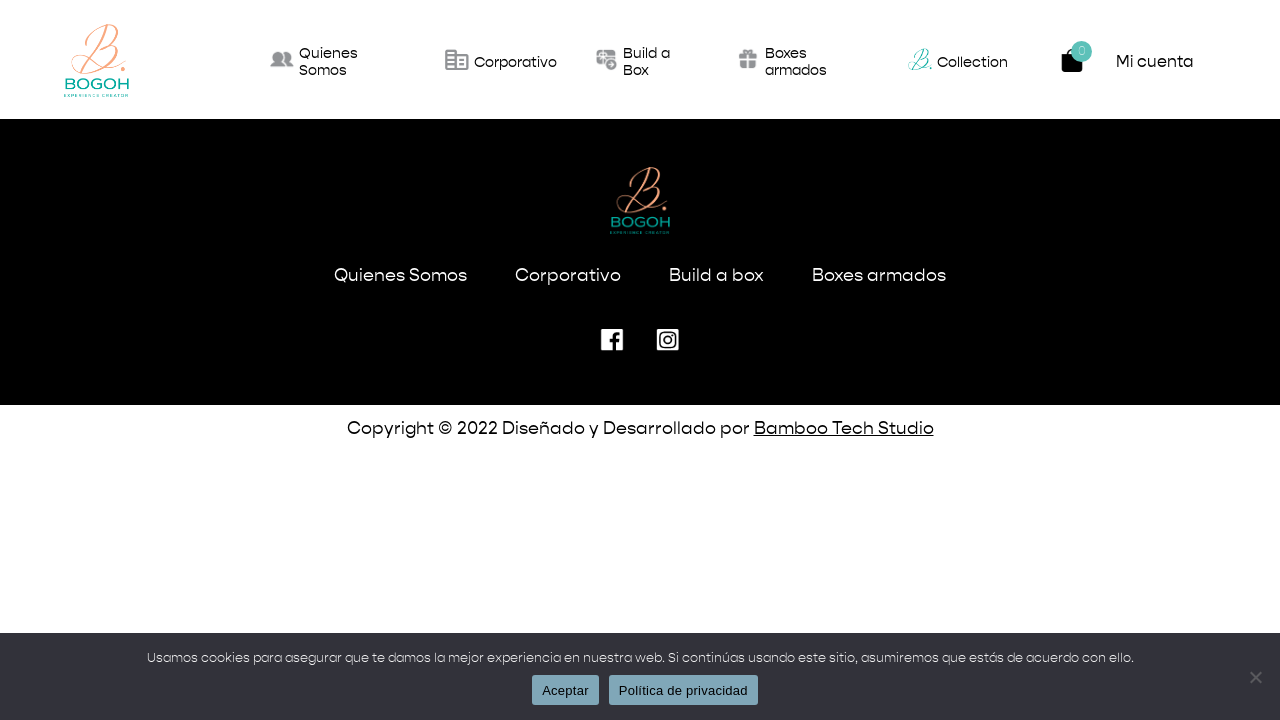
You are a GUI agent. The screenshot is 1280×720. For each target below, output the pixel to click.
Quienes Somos (400, 276)
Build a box (716, 276)
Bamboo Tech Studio (844, 429)
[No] (1255, 677)
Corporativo (568, 276)
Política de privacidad (683, 690)
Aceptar (565, 690)
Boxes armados (879, 276)
